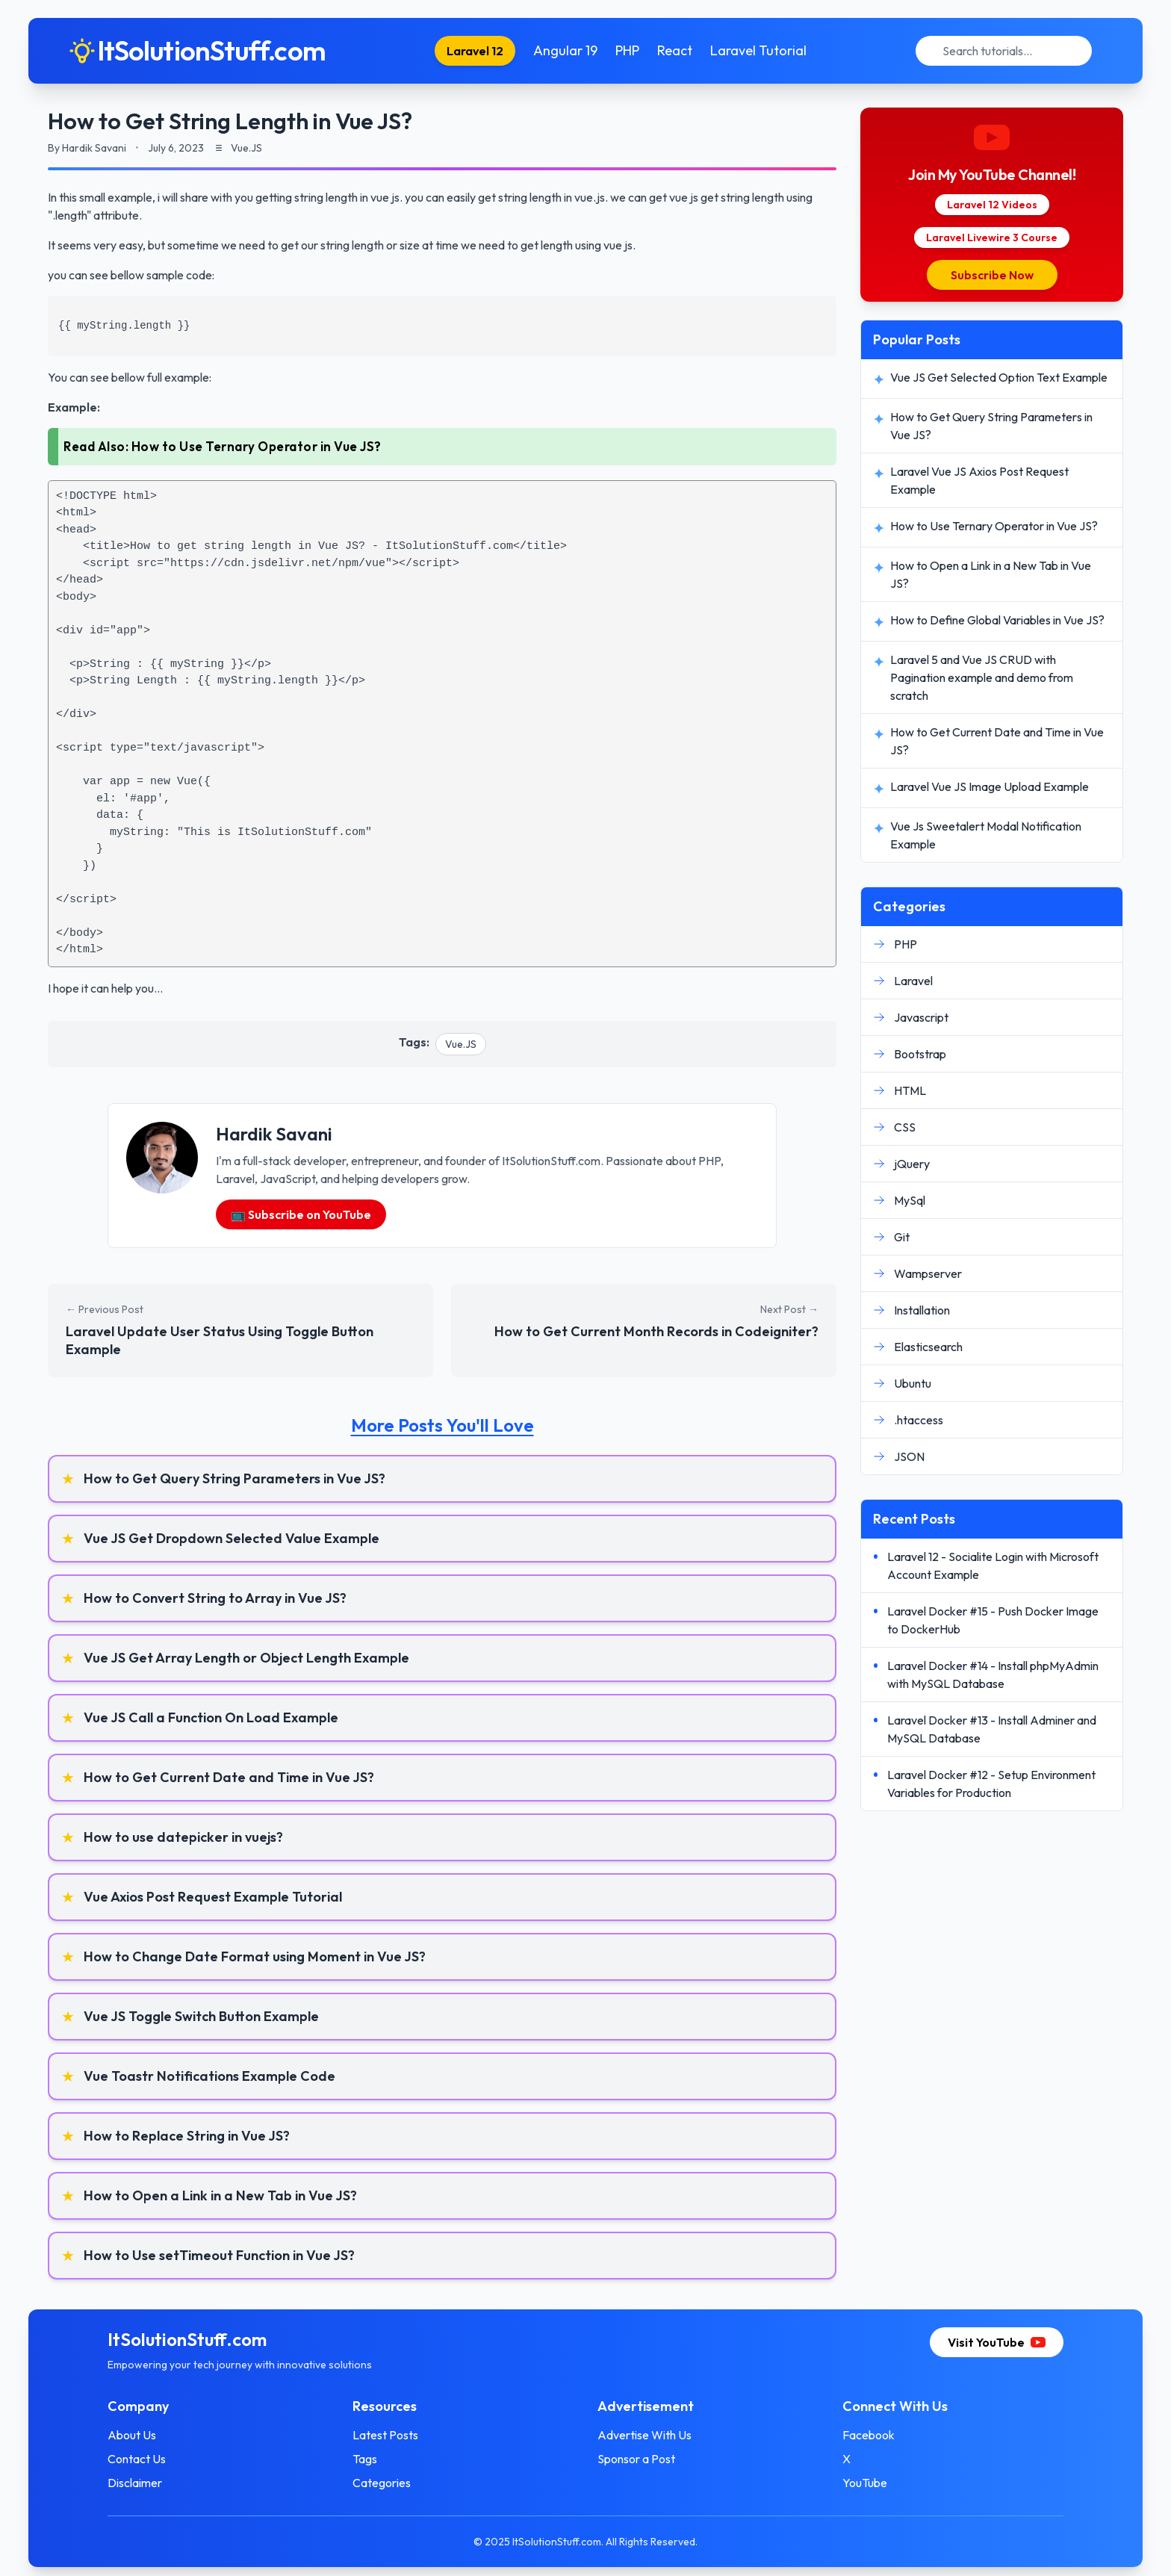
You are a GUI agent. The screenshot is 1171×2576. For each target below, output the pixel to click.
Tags (364, 2458)
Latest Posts (385, 2434)
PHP (627, 50)
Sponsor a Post (636, 2458)
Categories (381, 2482)
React (674, 50)
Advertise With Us (644, 2434)
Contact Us (137, 2458)
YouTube (864, 2482)
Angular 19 (565, 50)
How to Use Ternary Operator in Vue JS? (256, 446)
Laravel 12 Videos (992, 204)
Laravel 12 (475, 50)
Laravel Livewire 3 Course (991, 237)
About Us (132, 2434)
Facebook (868, 2434)
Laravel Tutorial (758, 50)
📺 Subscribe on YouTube (301, 1214)
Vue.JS (460, 1044)
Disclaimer (135, 2482)
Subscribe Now (992, 274)
